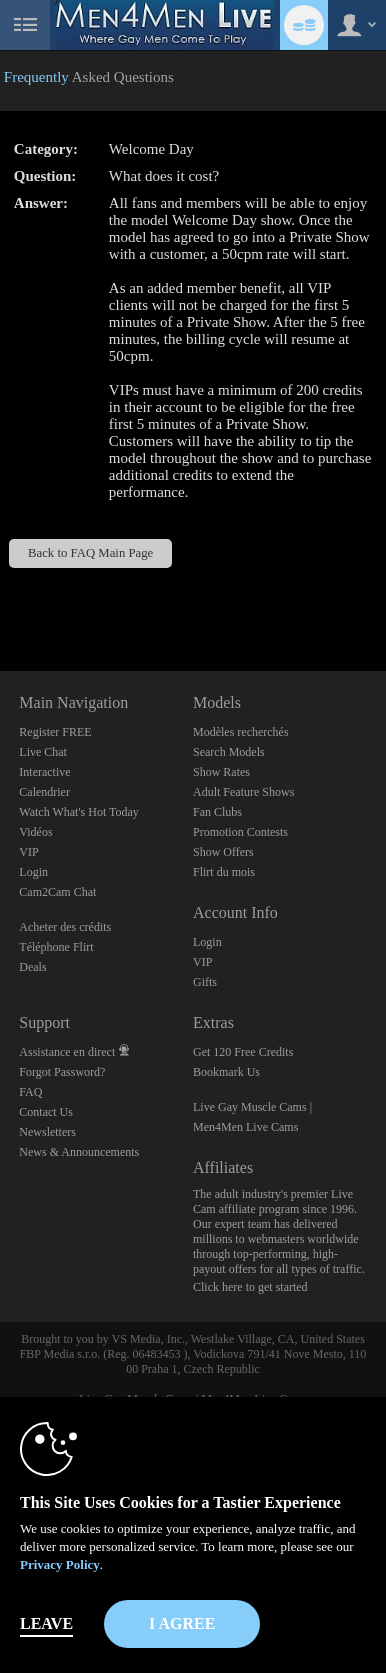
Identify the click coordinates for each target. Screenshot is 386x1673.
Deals (32, 967)
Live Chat (43, 752)
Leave (46, 1623)
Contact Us (46, 1112)
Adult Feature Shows (243, 792)
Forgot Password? (62, 1072)
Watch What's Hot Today (79, 812)
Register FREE (55, 732)
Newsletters (47, 1132)
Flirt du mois (224, 872)
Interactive (44, 772)
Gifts (205, 982)
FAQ (30, 1092)
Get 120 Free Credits (243, 1052)
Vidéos (35, 832)
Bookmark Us (226, 1072)
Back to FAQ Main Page (90, 553)
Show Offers (223, 852)
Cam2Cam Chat (57, 892)
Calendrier (44, 792)
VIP (28, 852)
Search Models (229, 752)
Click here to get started (250, 1287)
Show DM (0, 596)
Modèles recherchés (241, 732)
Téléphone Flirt (56, 947)
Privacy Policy (60, 1564)
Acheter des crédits (65, 927)
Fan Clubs (217, 812)
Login (33, 872)
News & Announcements (79, 1152)
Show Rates (221, 772)
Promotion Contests (240, 832)
